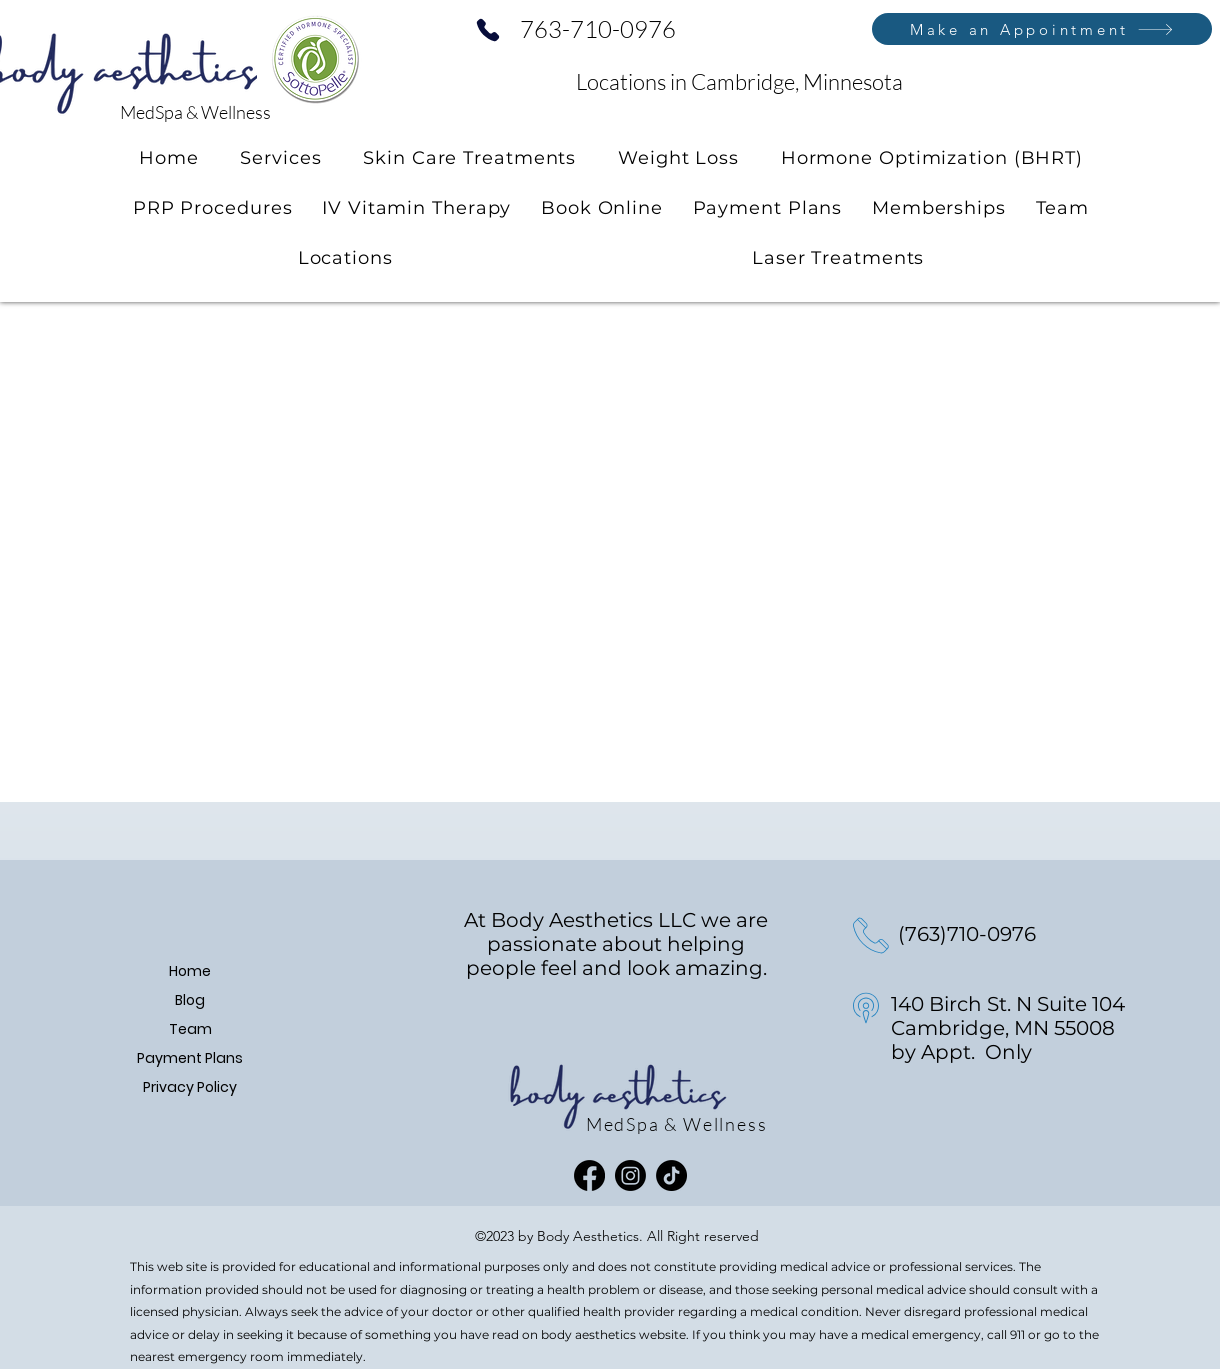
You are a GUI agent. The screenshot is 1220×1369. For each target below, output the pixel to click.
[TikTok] (671, 1175)
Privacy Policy (190, 1087)
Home (190, 971)
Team (190, 1029)
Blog (190, 1000)
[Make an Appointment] (1042, 29)
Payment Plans (190, 1058)
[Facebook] (589, 1175)
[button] (280, 158)
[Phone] (488, 30)
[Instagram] (630, 1175)
